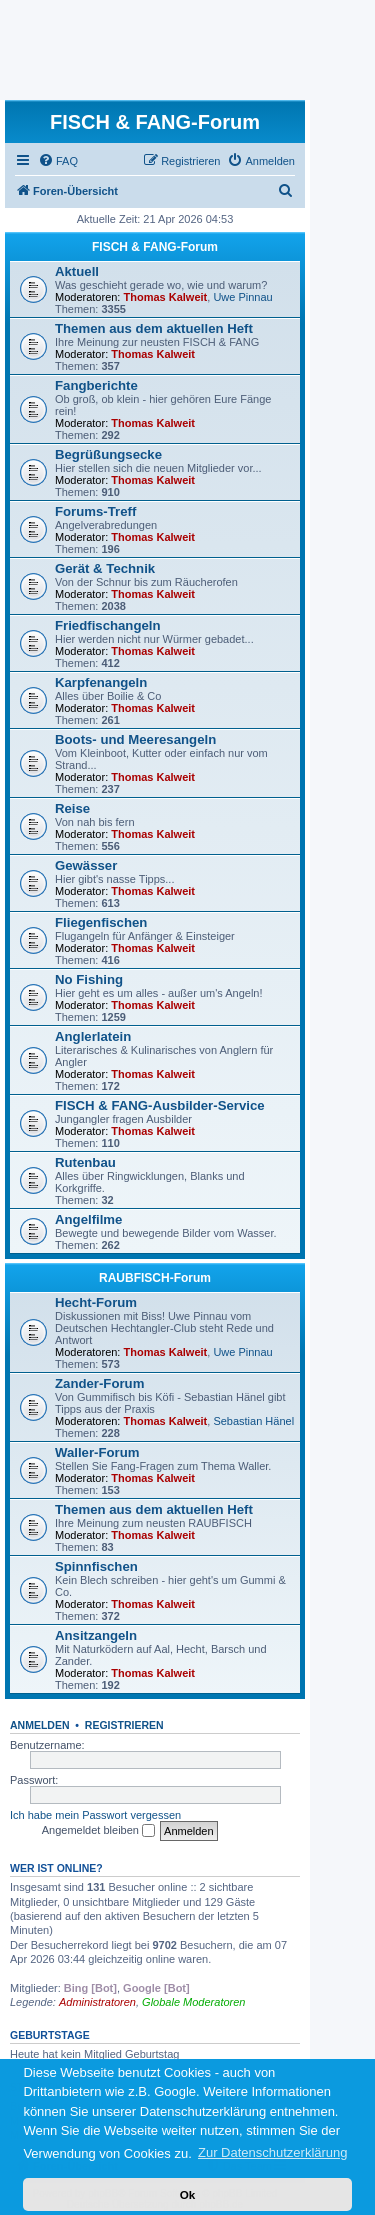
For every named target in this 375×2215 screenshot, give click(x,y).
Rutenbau (85, 1162)
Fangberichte (96, 385)
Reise (72, 808)
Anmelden (40, 1725)
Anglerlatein (93, 1036)
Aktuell (77, 271)
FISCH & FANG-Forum (155, 247)
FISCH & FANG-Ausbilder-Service (160, 1105)
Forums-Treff (95, 511)
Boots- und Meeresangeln (135, 739)
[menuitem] (58, 161)
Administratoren (97, 2002)
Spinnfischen (96, 1566)
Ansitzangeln (96, 1635)
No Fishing (89, 979)
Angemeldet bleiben (98, 1831)
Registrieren (124, 1725)
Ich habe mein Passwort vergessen (95, 1815)
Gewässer (86, 865)
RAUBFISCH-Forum (155, 1278)
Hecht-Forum (96, 1302)
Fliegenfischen (101, 922)
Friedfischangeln (108, 625)
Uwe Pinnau (242, 297)
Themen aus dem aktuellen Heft (154, 328)
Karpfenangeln (101, 682)
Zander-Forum (99, 1383)
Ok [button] (188, 2194)
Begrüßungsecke (108, 454)
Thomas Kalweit (166, 297)
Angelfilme (88, 1219)
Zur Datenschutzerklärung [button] (273, 2152)
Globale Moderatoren (193, 2002)
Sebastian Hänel (253, 1421)
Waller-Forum (97, 1452)
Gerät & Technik (105, 568)
